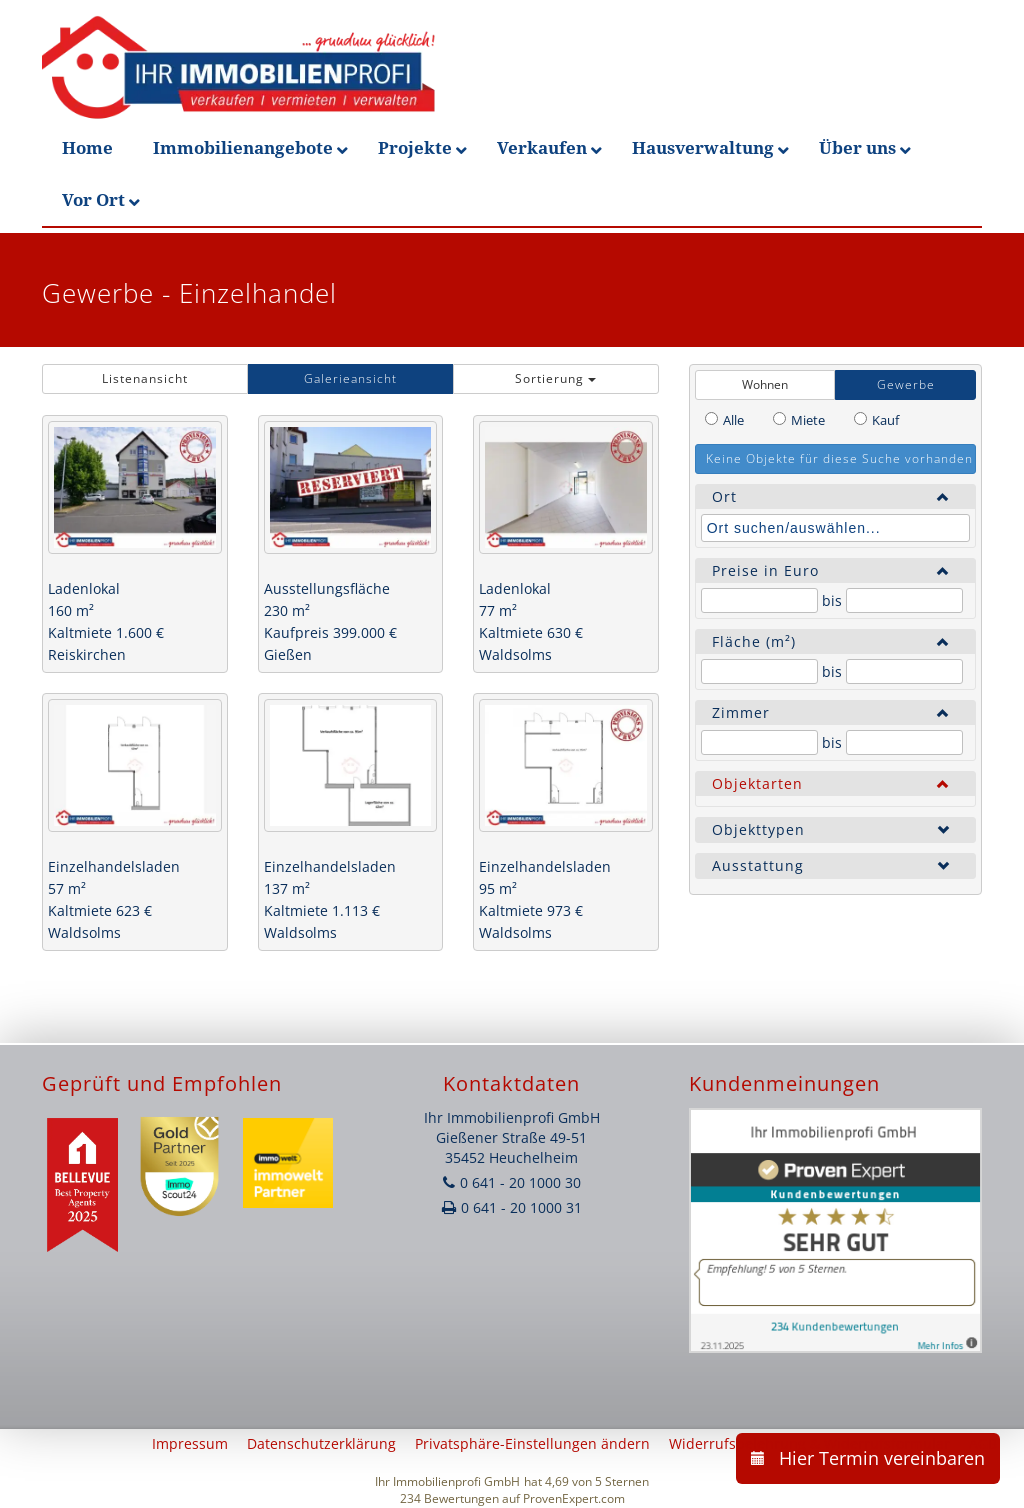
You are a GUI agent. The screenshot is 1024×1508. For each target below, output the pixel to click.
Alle (733, 420)
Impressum (190, 1443)
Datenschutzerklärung (321, 1443)
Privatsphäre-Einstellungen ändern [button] (532, 1443)
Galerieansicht (350, 378)
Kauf (885, 420)
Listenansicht (145, 378)
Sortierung (555, 378)
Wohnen (765, 384)
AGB (983, 1443)
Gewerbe (906, 384)
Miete (808, 420)
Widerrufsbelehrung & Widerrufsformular (809, 1443)
